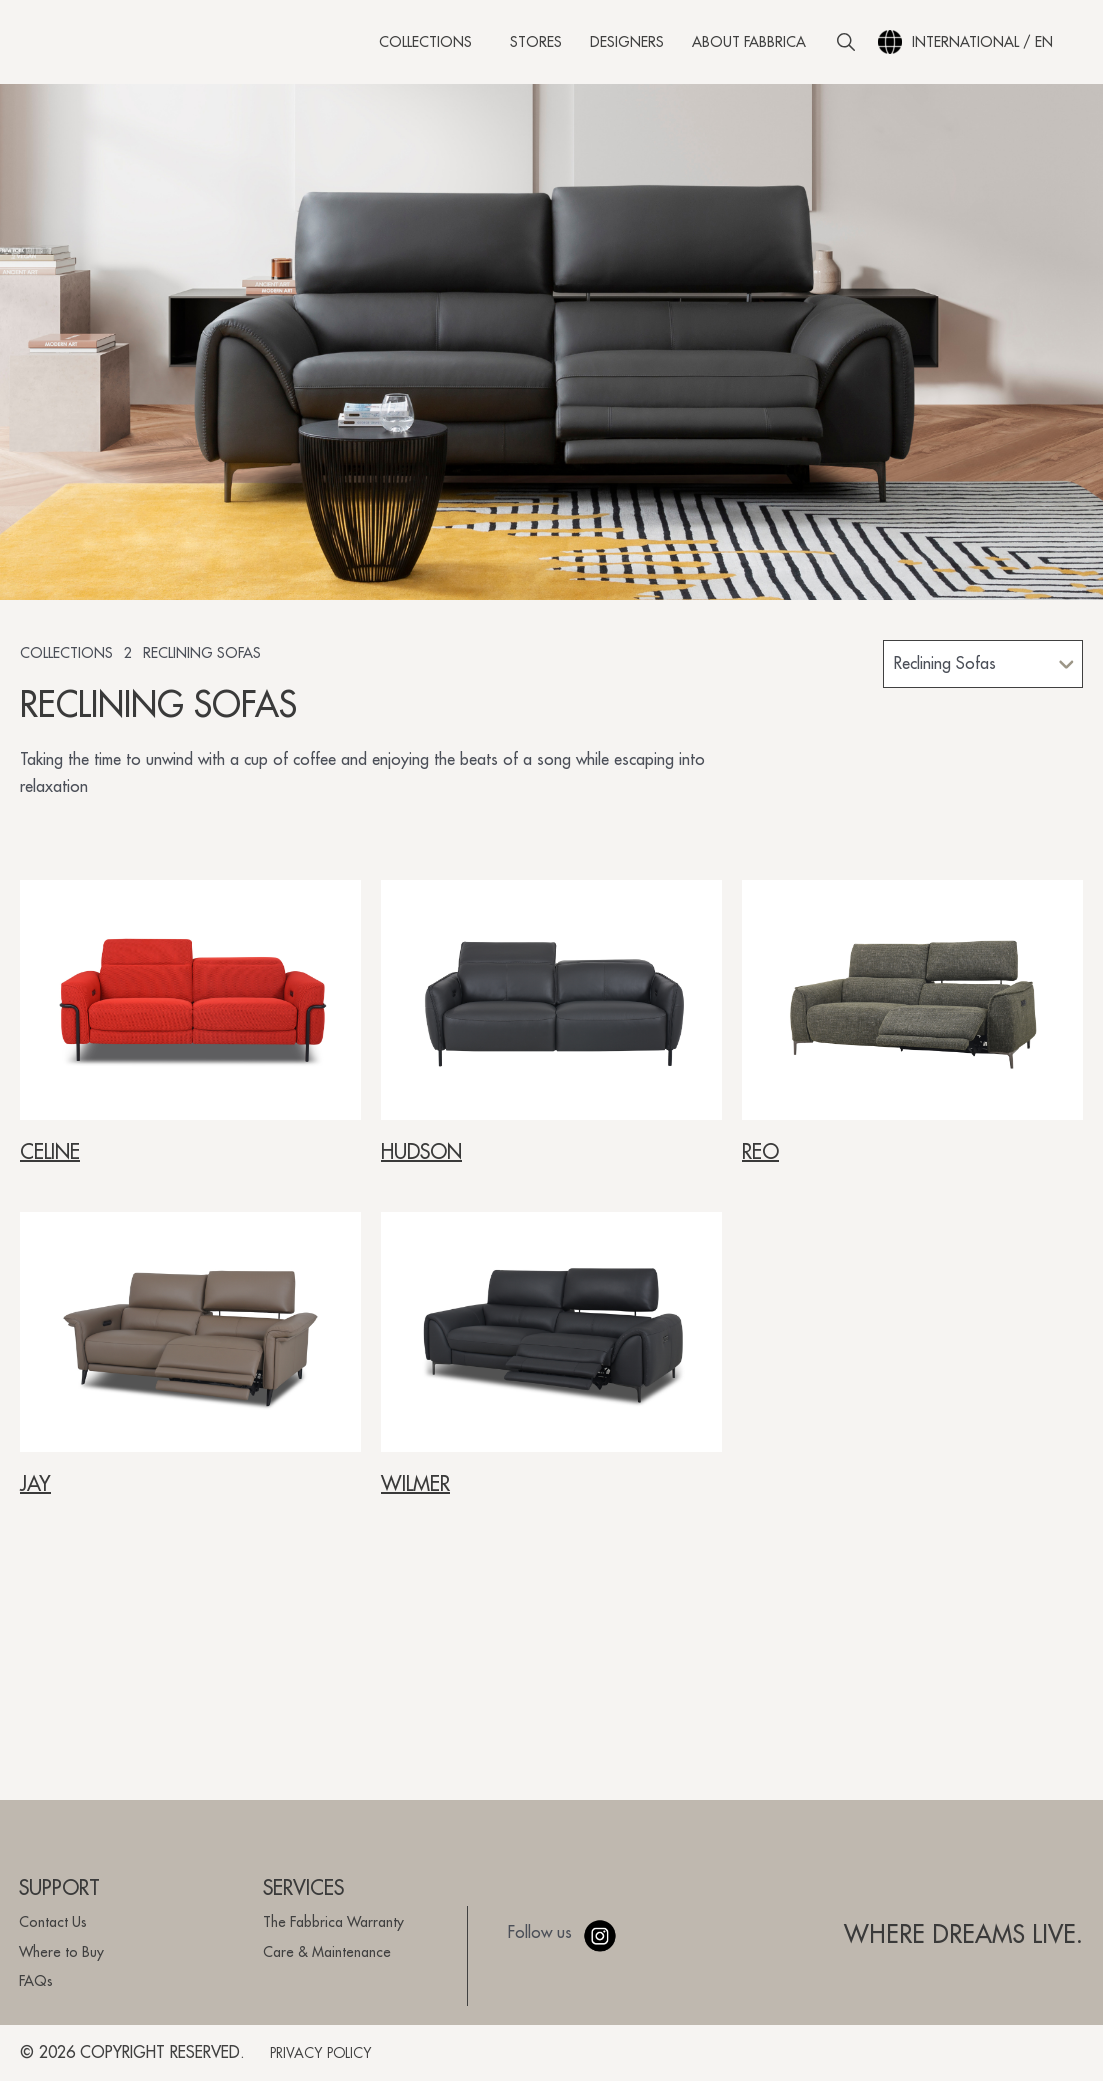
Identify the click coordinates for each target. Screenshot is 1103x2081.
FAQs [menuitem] (36, 1981)
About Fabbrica (749, 45)
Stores (536, 45)
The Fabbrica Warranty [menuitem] (333, 1922)
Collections (430, 45)
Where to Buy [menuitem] (61, 1952)
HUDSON (421, 1162)
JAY (35, 1494)
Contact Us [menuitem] (53, 1922)
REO (760, 1162)
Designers (627, 45)
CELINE (50, 1162)
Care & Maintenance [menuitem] (327, 1952)
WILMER (415, 1494)
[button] (846, 45)
